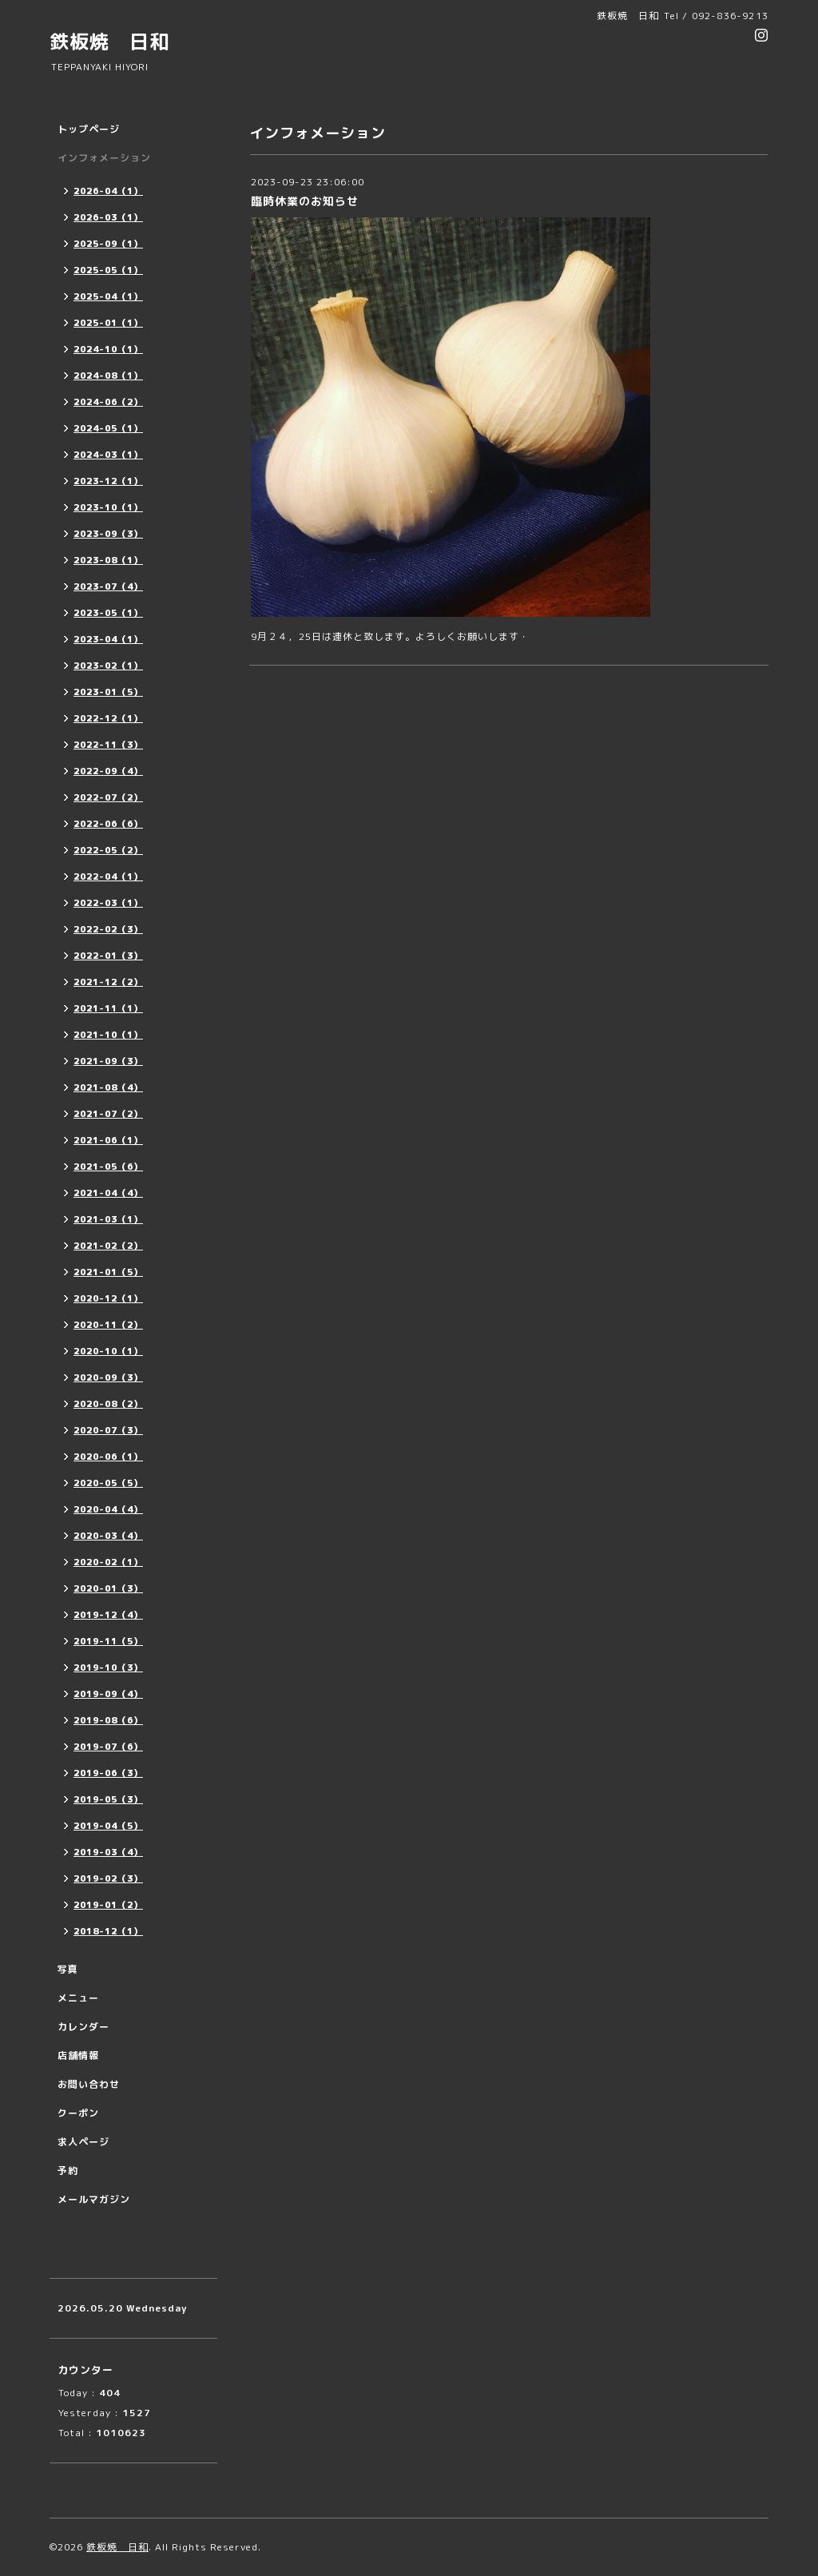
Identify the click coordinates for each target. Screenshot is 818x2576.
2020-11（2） (108, 1324)
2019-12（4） (108, 1614)
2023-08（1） (108, 560)
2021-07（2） (108, 1113)
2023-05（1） (108, 612)
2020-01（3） (108, 1588)
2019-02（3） (108, 1878)
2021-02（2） (108, 1245)
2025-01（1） (108, 322)
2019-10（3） (108, 1667)
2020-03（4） (108, 1535)
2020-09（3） (108, 1377)
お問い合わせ (89, 2084)
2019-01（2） (108, 1904)
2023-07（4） (108, 586)
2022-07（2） (108, 797)
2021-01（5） (108, 1272)
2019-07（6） (108, 1746)
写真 (68, 1969)
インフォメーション (104, 158)
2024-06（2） (108, 402)
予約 (68, 2170)
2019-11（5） (108, 1641)
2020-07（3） (108, 1430)
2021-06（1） (108, 1140)
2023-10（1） (108, 507)
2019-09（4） (108, 1694)
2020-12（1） (108, 1298)
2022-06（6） (108, 823)
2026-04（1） (108, 191)
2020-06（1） (108, 1456)
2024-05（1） (108, 428)
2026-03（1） (108, 217)
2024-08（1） (108, 375)
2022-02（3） (108, 929)
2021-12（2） (108, 982)
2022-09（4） (108, 771)
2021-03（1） (108, 1219)
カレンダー (83, 2026)
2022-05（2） (108, 850)
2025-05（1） (108, 270)
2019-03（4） (108, 1852)
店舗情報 (78, 2055)
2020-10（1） (108, 1351)
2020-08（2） (108, 1403)
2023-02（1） (108, 665)
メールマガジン (94, 2199)
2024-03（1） (108, 454)
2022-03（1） (108, 902)
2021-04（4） (108, 1193)
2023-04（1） (108, 639)
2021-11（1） (108, 1008)
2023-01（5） (108, 692)
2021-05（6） (108, 1166)
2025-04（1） (108, 296)
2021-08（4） (108, 1087)
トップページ (89, 129)
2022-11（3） (108, 744)
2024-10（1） (108, 349)
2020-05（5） (108, 1483)
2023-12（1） (108, 481)
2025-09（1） (108, 243)
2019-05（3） (108, 1799)
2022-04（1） (108, 876)
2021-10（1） (108, 1034)
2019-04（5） (108, 1825)
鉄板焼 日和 (109, 41)
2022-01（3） (108, 955)
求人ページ (83, 2142)
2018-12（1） (108, 1931)
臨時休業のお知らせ (305, 201)
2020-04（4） (108, 1509)
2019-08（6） (108, 1720)
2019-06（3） (108, 1773)
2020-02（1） (108, 1562)
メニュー (78, 1998)
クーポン (78, 2113)
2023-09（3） (108, 533)
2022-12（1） (108, 718)
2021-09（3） (108, 1061)
